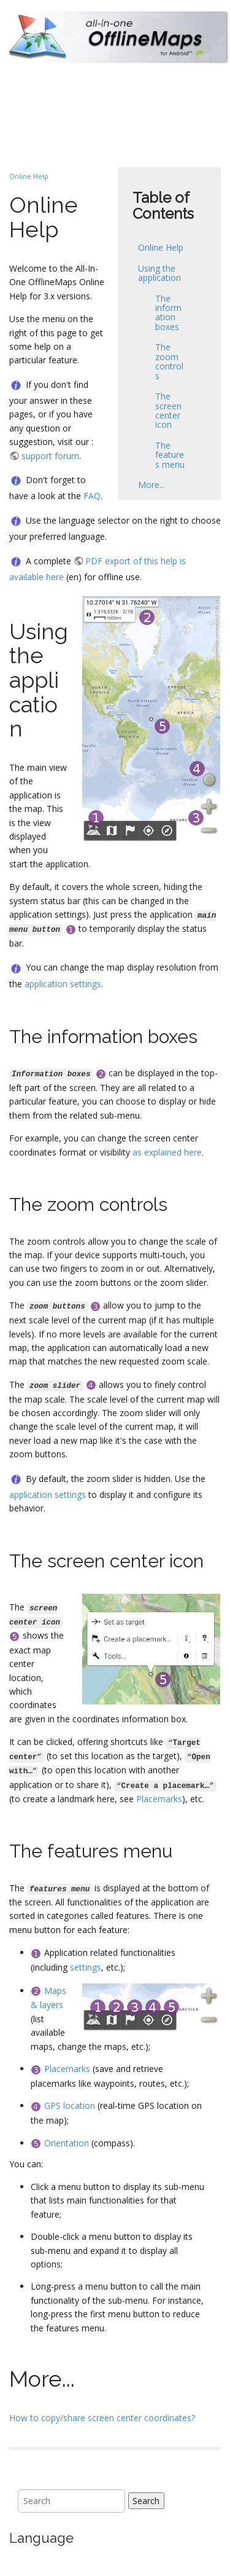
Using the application (159, 272)
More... (151, 484)
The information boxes (168, 313)
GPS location (69, 2105)
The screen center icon (168, 410)
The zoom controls (169, 361)
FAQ (92, 496)
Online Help (160, 247)
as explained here (167, 1152)
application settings (63, 984)
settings (85, 1967)
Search (145, 2501)
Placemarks (159, 1799)
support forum (50, 456)
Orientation (66, 2143)
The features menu (170, 454)
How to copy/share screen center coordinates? (102, 2418)
